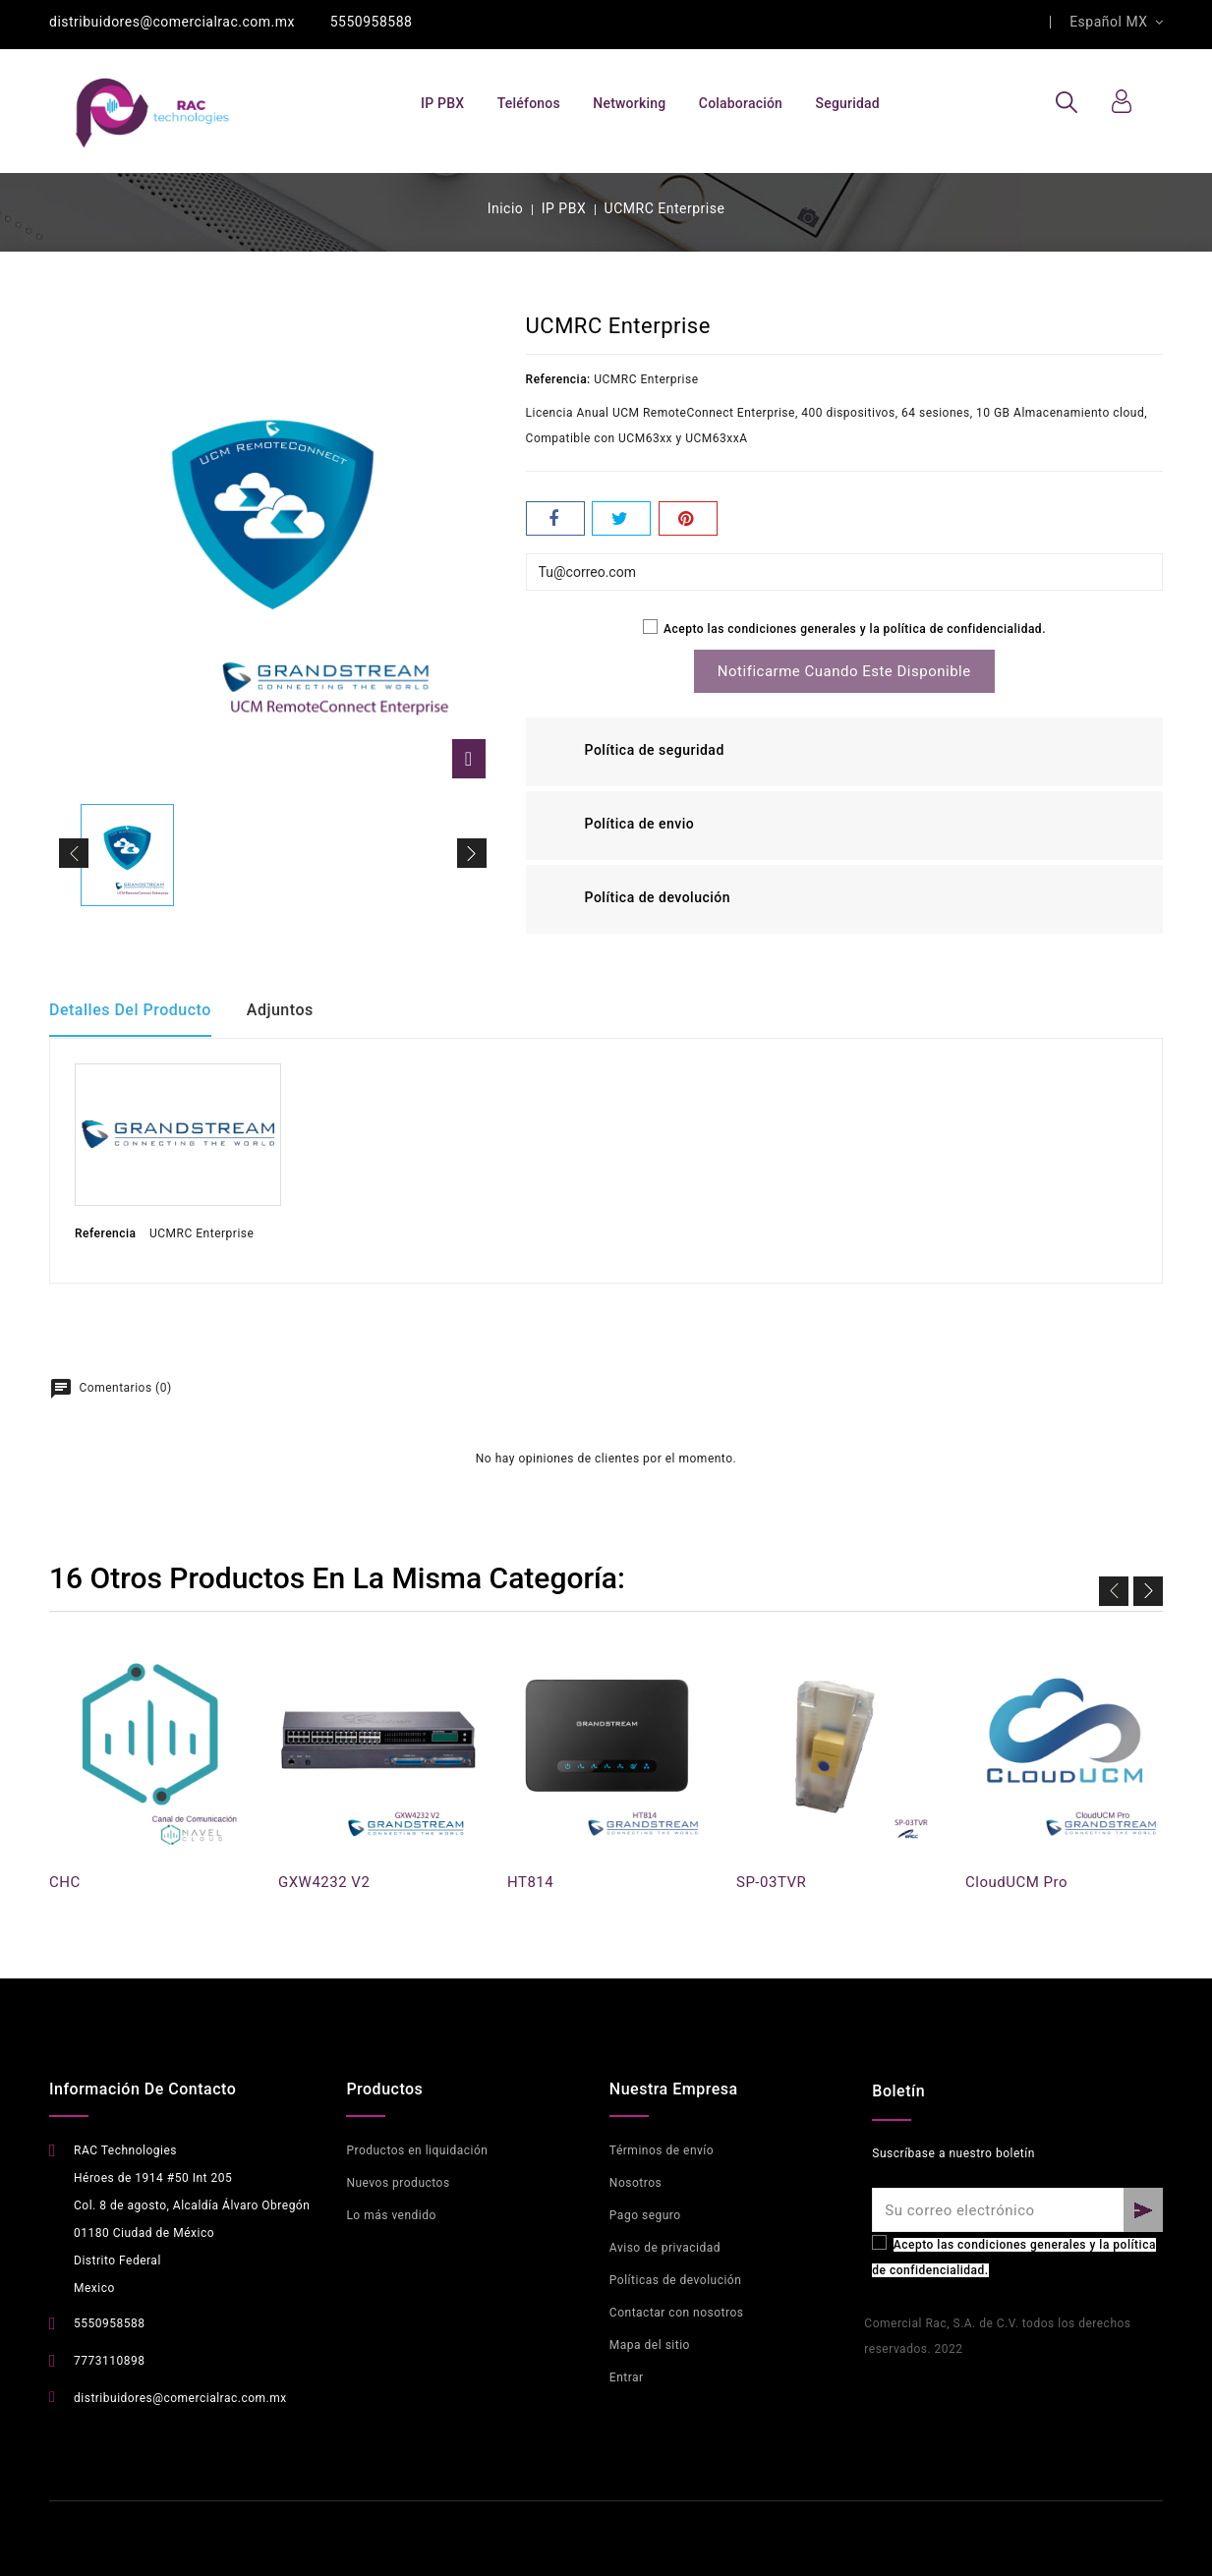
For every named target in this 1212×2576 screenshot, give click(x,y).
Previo (1113, 1587)
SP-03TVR (771, 1882)
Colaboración (740, 103)
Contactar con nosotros (676, 2312)
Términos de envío (661, 2150)
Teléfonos (528, 103)
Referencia (106, 1233)
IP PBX (442, 103)
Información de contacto (142, 2089)
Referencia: (558, 379)
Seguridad (848, 103)
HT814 (530, 1882)
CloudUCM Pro (1016, 1882)
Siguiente (1148, 1587)
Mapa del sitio (649, 2345)
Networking (629, 103)
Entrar (626, 2377)
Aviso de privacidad (665, 2248)
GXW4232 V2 (324, 1882)
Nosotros (635, 2183)
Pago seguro (645, 2215)
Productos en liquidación (417, 2150)
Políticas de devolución (675, 2280)
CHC (65, 1882)
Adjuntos (287, 1010)
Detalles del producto (130, 1010)
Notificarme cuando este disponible (844, 671)
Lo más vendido (391, 2215)
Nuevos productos (397, 2183)
